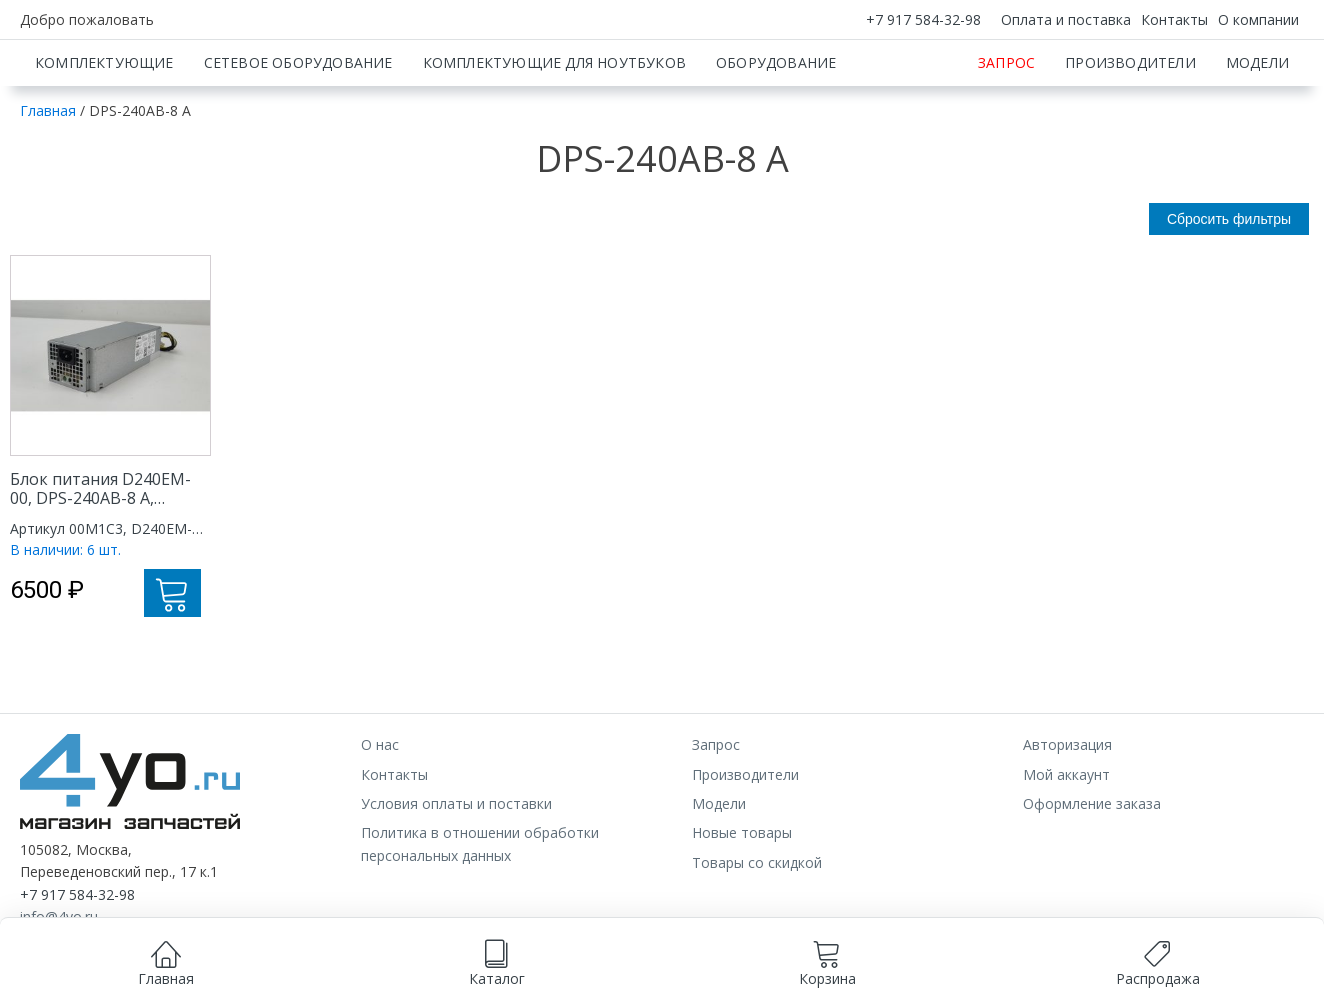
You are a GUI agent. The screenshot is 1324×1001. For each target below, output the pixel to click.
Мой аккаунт (1066, 844)
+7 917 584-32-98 (923, 19)
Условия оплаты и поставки (456, 873)
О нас (380, 814)
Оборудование (776, 132)
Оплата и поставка (1066, 19)
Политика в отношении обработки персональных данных (480, 913)
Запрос (1006, 132)
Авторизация (1067, 814)
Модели (1257, 132)
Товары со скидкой (757, 932)
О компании (1258, 19)
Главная (48, 180)
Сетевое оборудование (298, 132)
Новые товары (742, 902)
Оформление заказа (1092, 873)
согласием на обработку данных (567, 957)
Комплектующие (104, 132)
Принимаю (745, 977)
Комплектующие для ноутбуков (554, 132)
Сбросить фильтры (1229, 289)
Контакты (1174, 19)
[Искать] (931, 75)
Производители (1130, 132)
